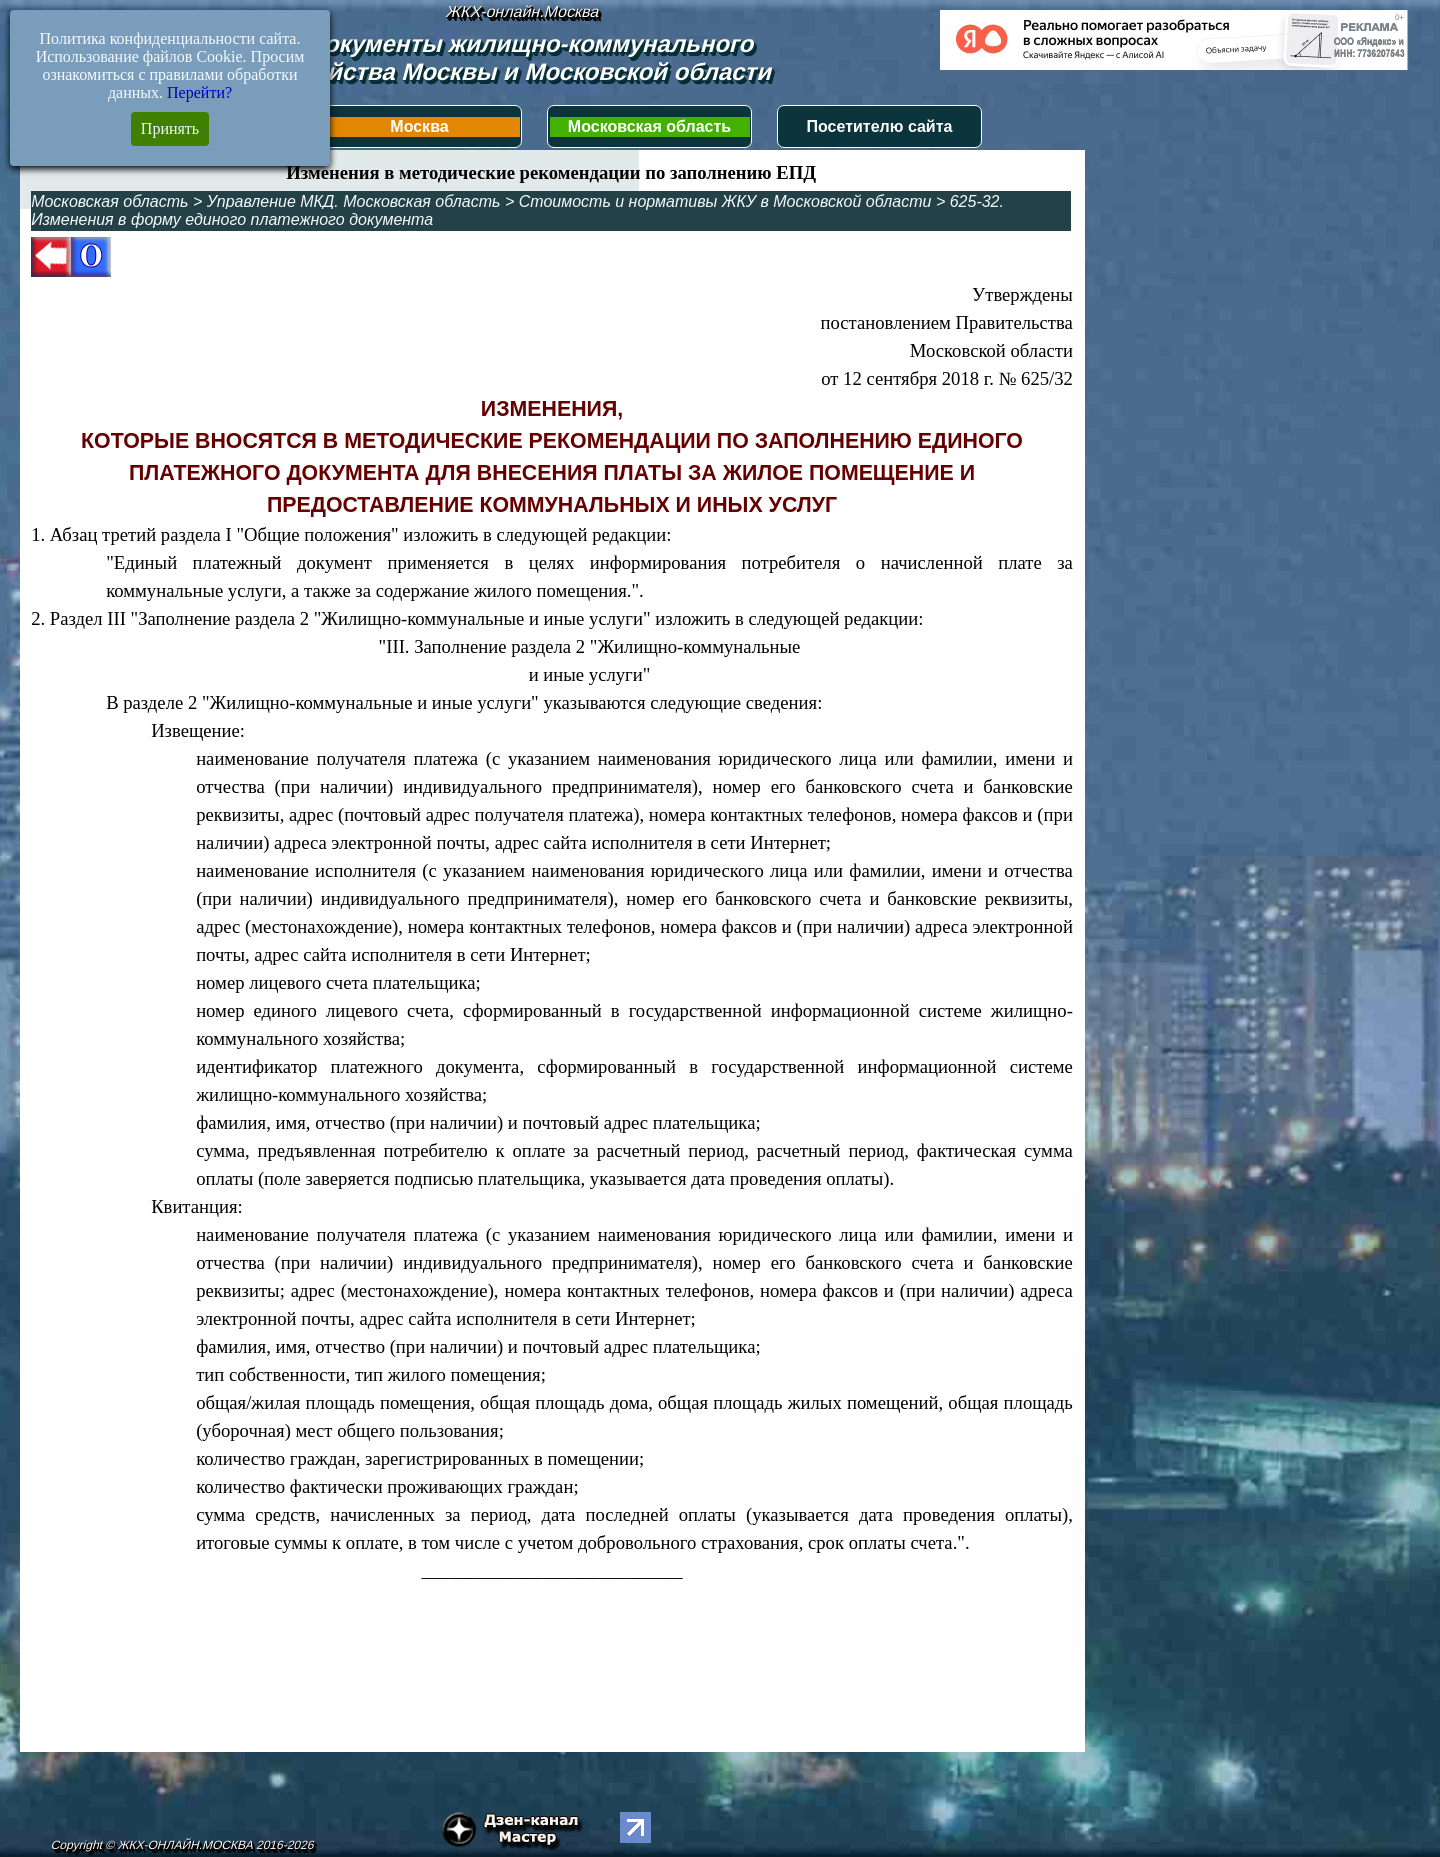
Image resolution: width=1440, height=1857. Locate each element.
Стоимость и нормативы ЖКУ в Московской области (725, 201)
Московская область (649, 126)
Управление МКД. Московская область (354, 201)
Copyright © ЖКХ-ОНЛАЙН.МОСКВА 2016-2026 (182, 1845)
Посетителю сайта (880, 126)
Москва (419, 126)
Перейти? (199, 92)
